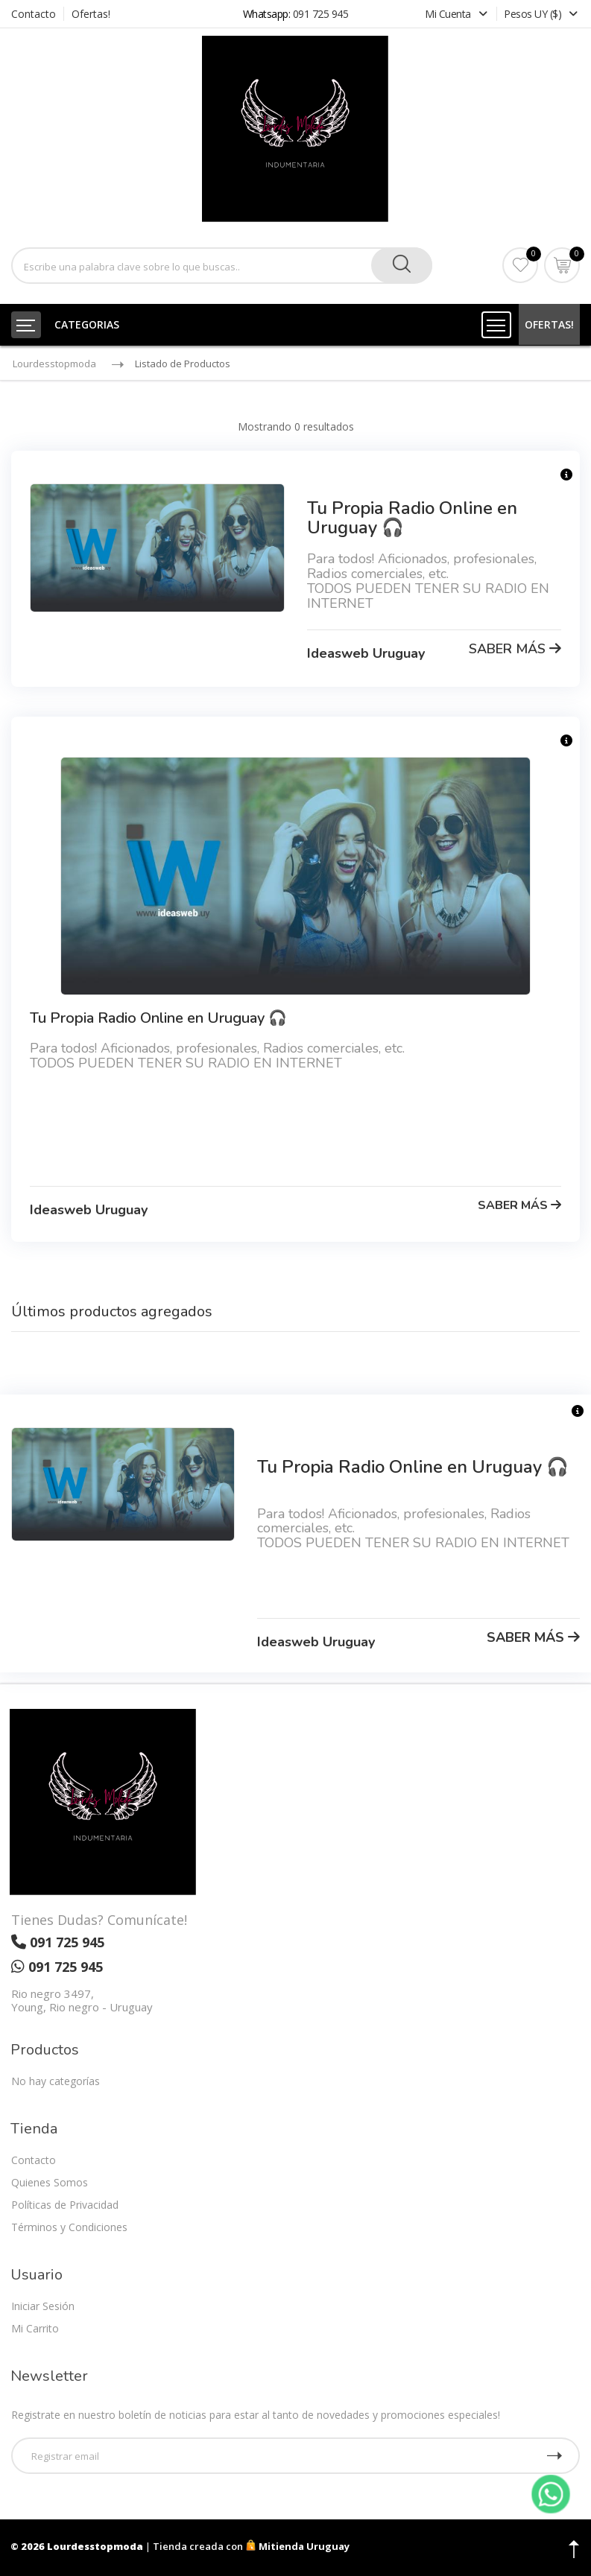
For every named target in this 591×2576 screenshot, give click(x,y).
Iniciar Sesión (43, 2306)
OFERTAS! (549, 324)
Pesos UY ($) (541, 14)
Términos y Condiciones (69, 2227)
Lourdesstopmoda (54, 363)
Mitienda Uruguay (297, 2546)
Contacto (33, 14)
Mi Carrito (35, 2328)
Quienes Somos (49, 2182)
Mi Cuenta (457, 14)
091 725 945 (321, 14)
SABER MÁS (515, 649)
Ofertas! (91, 14)
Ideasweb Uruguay (366, 653)
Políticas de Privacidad (64, 2205)
